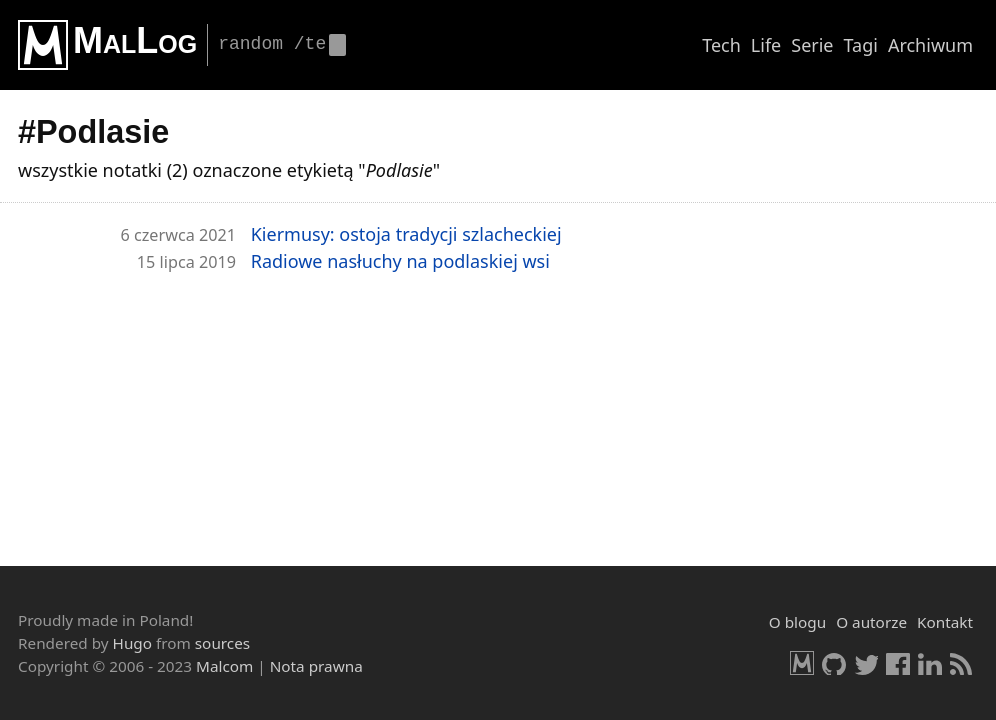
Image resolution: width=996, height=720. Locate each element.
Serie (812, 45)
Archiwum (930, 45)
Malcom (224, 666)
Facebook (898, 663)
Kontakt (945, 622)
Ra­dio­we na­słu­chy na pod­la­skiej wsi (400, 261)
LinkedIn (930, 663)
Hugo (132, 643)
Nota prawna (316, 666)
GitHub (834, 663)
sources (222, 643)
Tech (721, 45)
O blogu (797, 622)
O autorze (871, 622)
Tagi (861, 45)
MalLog (135, 40)
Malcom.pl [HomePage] (802, 663)
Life (766, 45)
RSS (962, 663)
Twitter (866, 663)
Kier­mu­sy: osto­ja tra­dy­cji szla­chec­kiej (406, 234)
